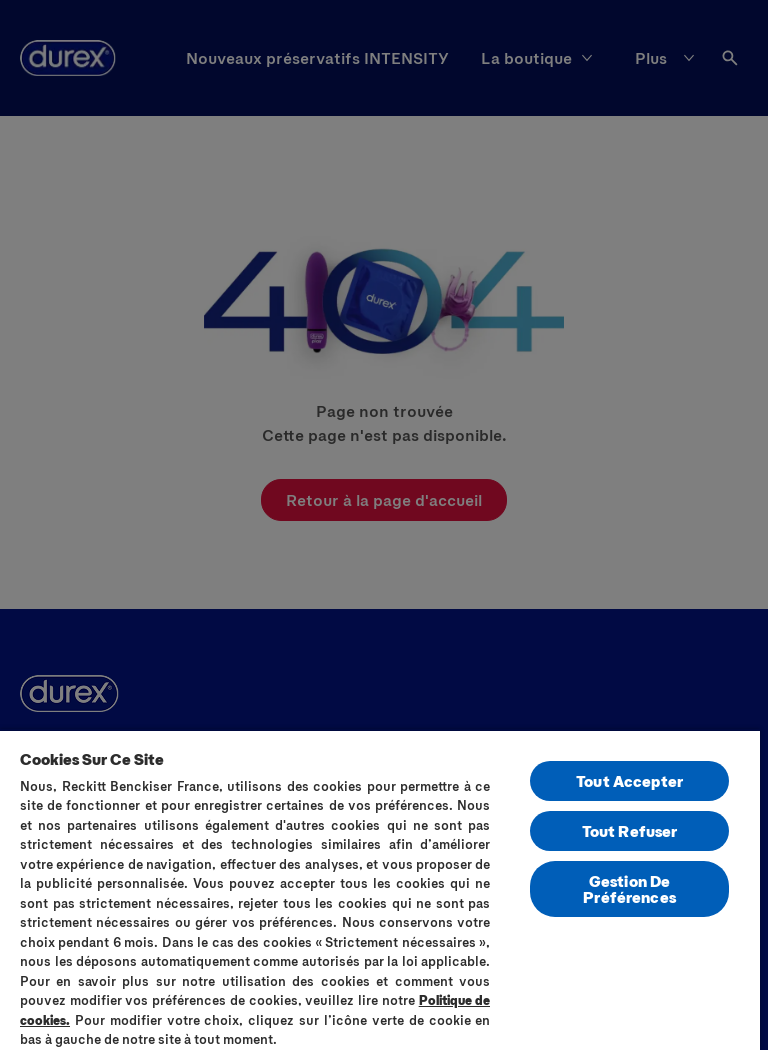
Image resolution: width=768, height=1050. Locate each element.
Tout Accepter (629, 780)
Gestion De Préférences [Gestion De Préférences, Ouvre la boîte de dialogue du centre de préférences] (629, 888)
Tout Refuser (630, 830)
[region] (380, 889)
